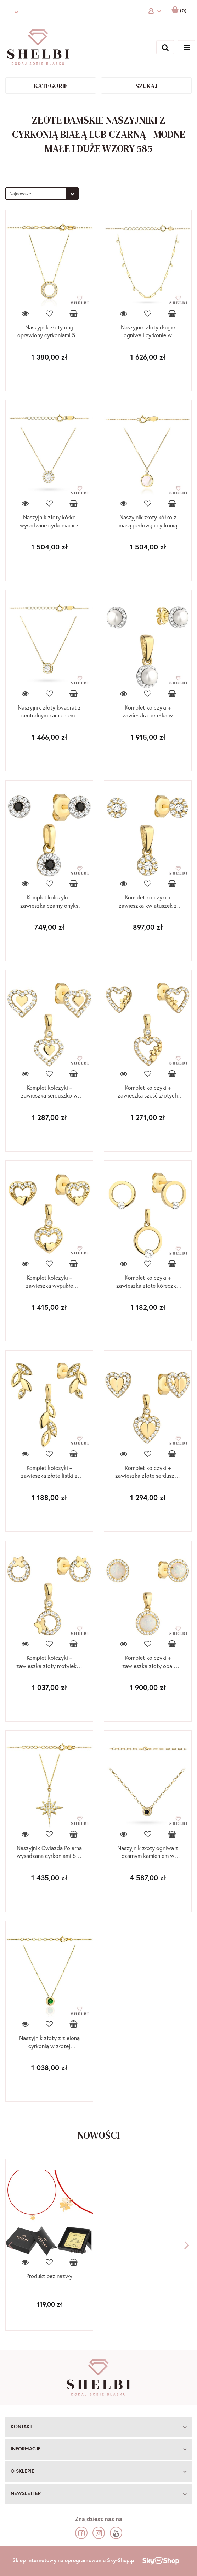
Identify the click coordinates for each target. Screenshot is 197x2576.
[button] (98, 2427)
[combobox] (42, 193)
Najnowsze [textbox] (20, 194)
